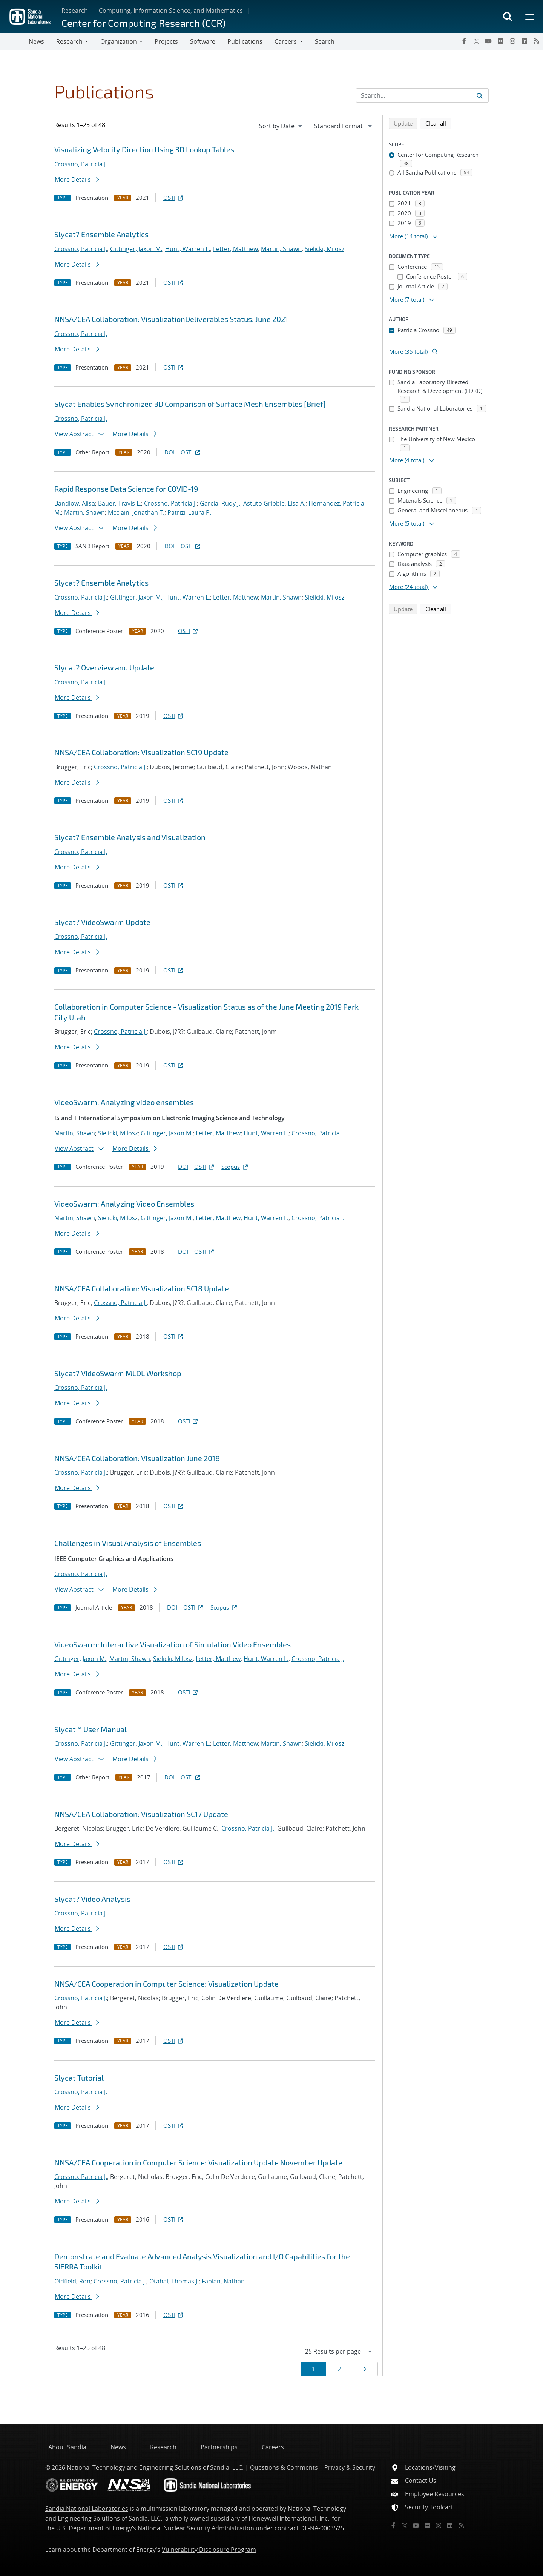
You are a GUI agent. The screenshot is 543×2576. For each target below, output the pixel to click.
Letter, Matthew (235, 249)
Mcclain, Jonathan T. (136, 512)
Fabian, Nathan (223, 2281)
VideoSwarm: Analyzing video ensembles (124, 1102)
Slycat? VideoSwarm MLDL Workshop (117, 1373)
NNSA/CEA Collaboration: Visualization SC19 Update (141, 752)
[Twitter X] (476, 41)
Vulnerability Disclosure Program (209, 2549)
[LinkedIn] (524, 41)
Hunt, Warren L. (187, 249)
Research (74, 10)
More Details (77, 179)
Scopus (235, 1166)
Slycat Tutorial (79, 2077)
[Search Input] (422, 95)
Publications (244, 41)
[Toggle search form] (507, 16)
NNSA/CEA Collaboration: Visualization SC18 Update (141, 1288)
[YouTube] (488, 41)
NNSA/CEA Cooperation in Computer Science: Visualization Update (166, 1983)
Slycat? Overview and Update (104, 667)
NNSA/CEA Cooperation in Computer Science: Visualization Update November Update (198, 2162)
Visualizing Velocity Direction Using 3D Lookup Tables (144, 149)
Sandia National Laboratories (86, 2508)
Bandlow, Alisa (74, 503)
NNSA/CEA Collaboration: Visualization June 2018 (137, 1458)
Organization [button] (118, 41)
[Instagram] (512, 41)
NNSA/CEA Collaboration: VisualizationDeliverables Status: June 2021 (171, 319)
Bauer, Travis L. (119, 503)
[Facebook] (464, 41)
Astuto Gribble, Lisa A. (274, 503)
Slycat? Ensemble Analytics (101, 234)
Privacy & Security (349, 2467)
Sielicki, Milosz (324, 249)
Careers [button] (286, 41)
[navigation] (281, 125)
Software (202, 41)
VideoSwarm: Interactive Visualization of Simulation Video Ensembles (172, 1644)
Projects (166, 41)
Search (324, 41)
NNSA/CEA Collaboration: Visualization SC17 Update (141, 1814)
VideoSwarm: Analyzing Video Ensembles (124, 1203)
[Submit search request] (480, 95)
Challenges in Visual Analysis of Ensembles (127, 1542)
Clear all (438, 123)
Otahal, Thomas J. (174, 2281)
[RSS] (536, 41)
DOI (169, 452)
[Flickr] (500, 41)
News (36, 41)
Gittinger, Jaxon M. (136, 249)
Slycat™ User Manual (90, 1729)
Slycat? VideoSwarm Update (102, 921)
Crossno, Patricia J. (80, 164)
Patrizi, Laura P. (189, 512)
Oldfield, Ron (72, 2281)
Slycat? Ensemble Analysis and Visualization (130, 837)
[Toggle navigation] (14, 41)
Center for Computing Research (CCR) (143, 23)
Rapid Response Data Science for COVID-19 (126, 488)
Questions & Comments (284, 2467)
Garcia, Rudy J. (220, 503)
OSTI (173, 197)
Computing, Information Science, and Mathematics (171, 10)
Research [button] (69, 41)
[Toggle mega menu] (530, 16)
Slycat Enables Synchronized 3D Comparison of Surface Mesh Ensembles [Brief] (190, 403)
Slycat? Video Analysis (92, 1898)
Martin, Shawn (281, 249)
